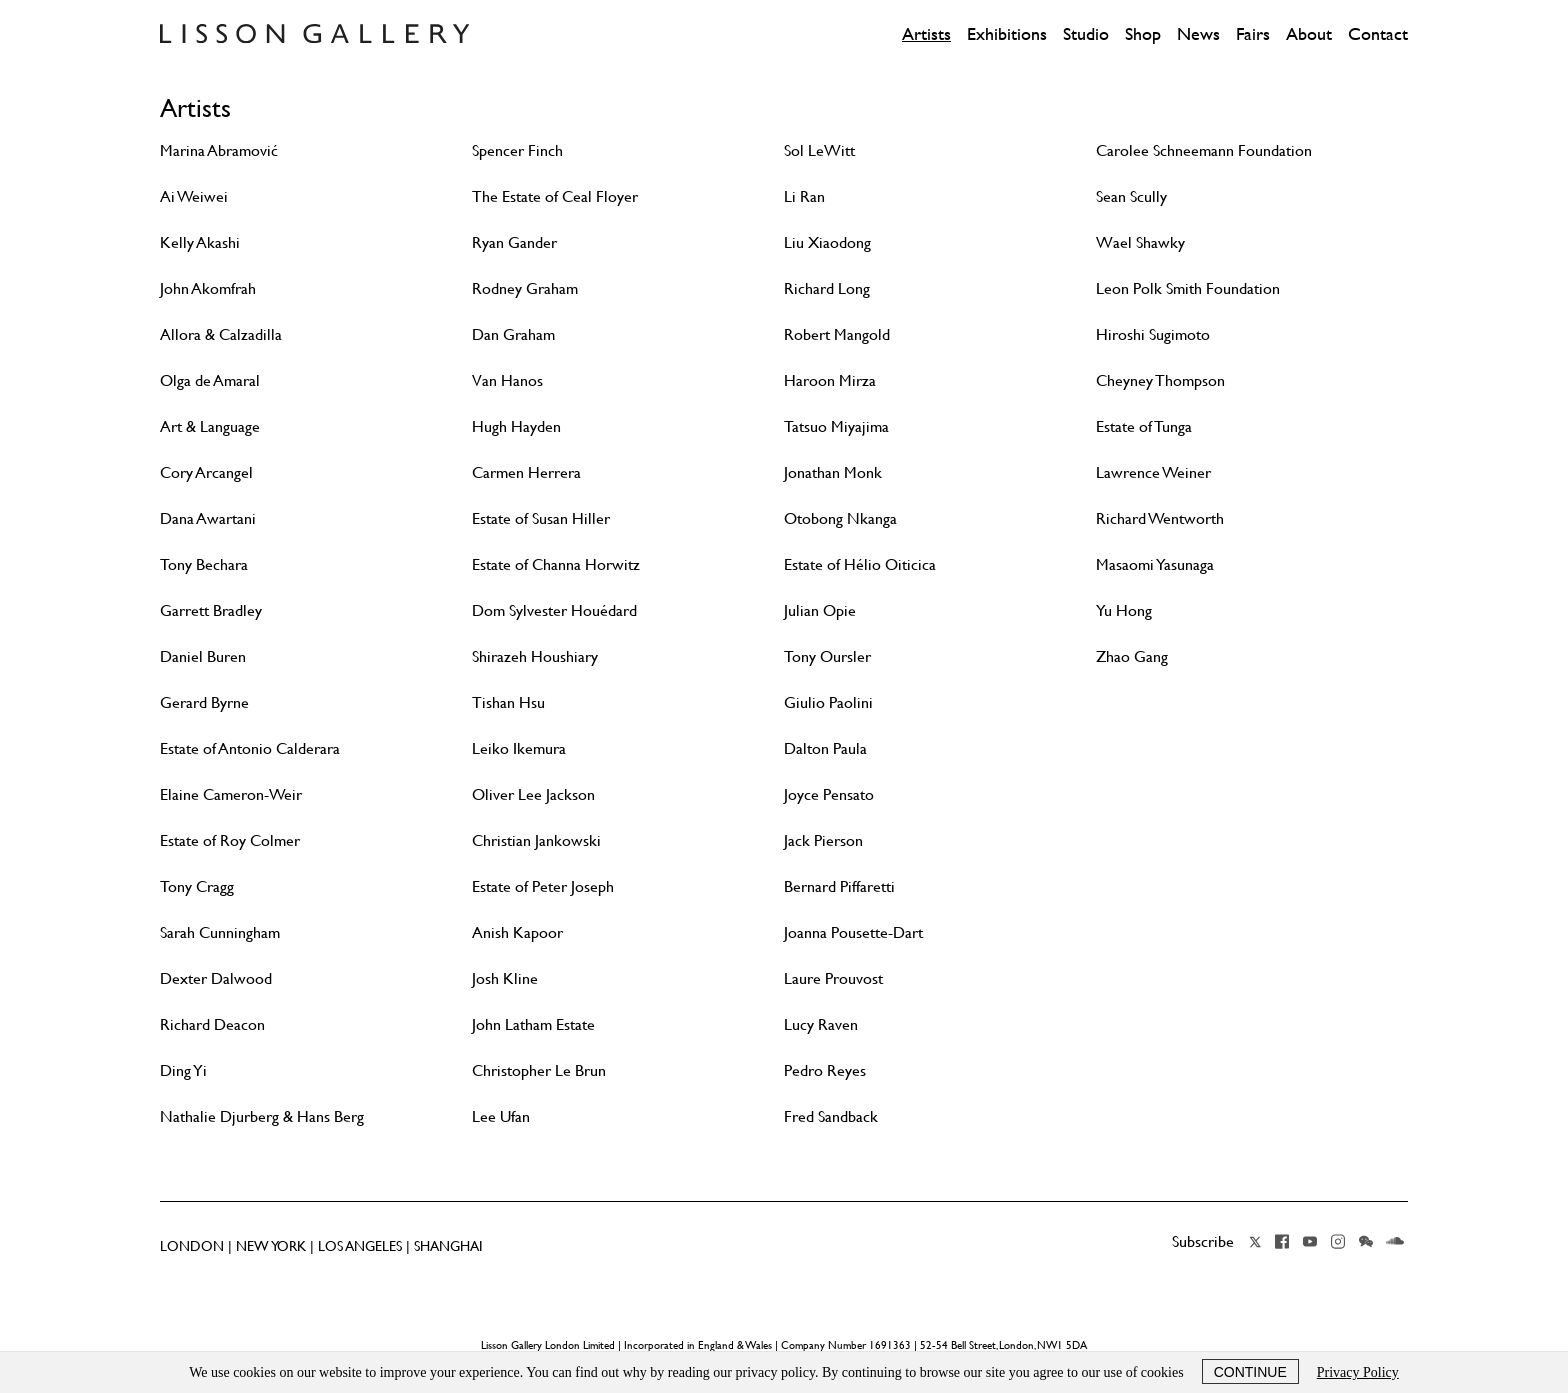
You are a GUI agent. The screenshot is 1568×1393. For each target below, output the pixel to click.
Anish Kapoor (517, 932)
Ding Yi (183, 1070)
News (1198, 34)
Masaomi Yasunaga (1155, 564)
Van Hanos (507, 380)
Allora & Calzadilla (221, 334)
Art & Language (210, 426)
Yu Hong (1124, 610)
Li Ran (804, 196)
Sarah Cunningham (220, 932)
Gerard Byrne (204, 702)
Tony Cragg (197, 886)
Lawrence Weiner (1153, 472)
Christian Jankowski (536, 840)
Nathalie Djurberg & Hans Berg (262, 1116)
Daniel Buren (203, 656)
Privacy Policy (1358, 1372)
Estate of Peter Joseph (543, 886)
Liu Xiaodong (827, 242)
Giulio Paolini (828, 702)
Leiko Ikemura (519, 748)
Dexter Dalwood (216, 978)
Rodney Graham (525, 288)
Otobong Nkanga (840, 518)
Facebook (1282, 1242)
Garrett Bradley (211, 610)
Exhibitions (1007, 34)
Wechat (1366, 1242)
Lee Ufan (501, 1116)
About (1309, 34)
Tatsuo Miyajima (836, 426)
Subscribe (1203, 1241)
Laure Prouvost (833, 978)
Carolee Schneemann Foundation (1204, 150)
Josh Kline (505, 978)
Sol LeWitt (819, 150)
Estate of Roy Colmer (230, 840)
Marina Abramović (219, 150)
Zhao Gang (1132, 656)
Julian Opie (820, 610)
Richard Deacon (212, 1024)
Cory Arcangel (206, 472)
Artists (926, 34)
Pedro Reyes (825, 1070)
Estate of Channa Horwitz (556, 564)
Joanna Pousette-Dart (853, 932)
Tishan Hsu (508, 702)
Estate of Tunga (1144, 426)
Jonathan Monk (833, 472)
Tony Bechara (204, 564)
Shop (1143, 34)
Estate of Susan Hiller (541, 518)
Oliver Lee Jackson (533, 794)
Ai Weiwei (194, 196)
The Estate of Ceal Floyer (555, 196)
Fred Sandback (831, 1116)
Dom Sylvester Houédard (554, 610)
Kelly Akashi (200, 242)
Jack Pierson (823, 840)
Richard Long (827, 288)
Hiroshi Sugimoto (1153, 334)
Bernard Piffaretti (839, 886)
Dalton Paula (825, 748)
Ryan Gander (514, 242)
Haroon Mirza (830, 380)
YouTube (1310, 1242)
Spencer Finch (517, 150)
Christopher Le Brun (539, 1070)
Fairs (1253, 34)
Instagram (1338, 1242)
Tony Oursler (827, 656)
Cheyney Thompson (1160, 380)
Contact (1378, 34)
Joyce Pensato (829, 794)
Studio (1086, 34)
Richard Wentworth (1160, 518)
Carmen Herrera (526, 472)
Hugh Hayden (516, 426)
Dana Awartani (208, 518)
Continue (1250, 1372)
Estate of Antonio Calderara (250, 748)
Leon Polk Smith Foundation (1188, 288)
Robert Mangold (837, 334)
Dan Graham (513, 334)
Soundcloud (1395, 1242)
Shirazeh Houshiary (535, 656)
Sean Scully (1131, 196)
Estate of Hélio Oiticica (860, 564)
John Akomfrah (208, 288)
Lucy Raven (821, 1024)
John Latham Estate (533, 1024)
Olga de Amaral (210, 380)
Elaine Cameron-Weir (231, 794)
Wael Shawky (1140, 242)
